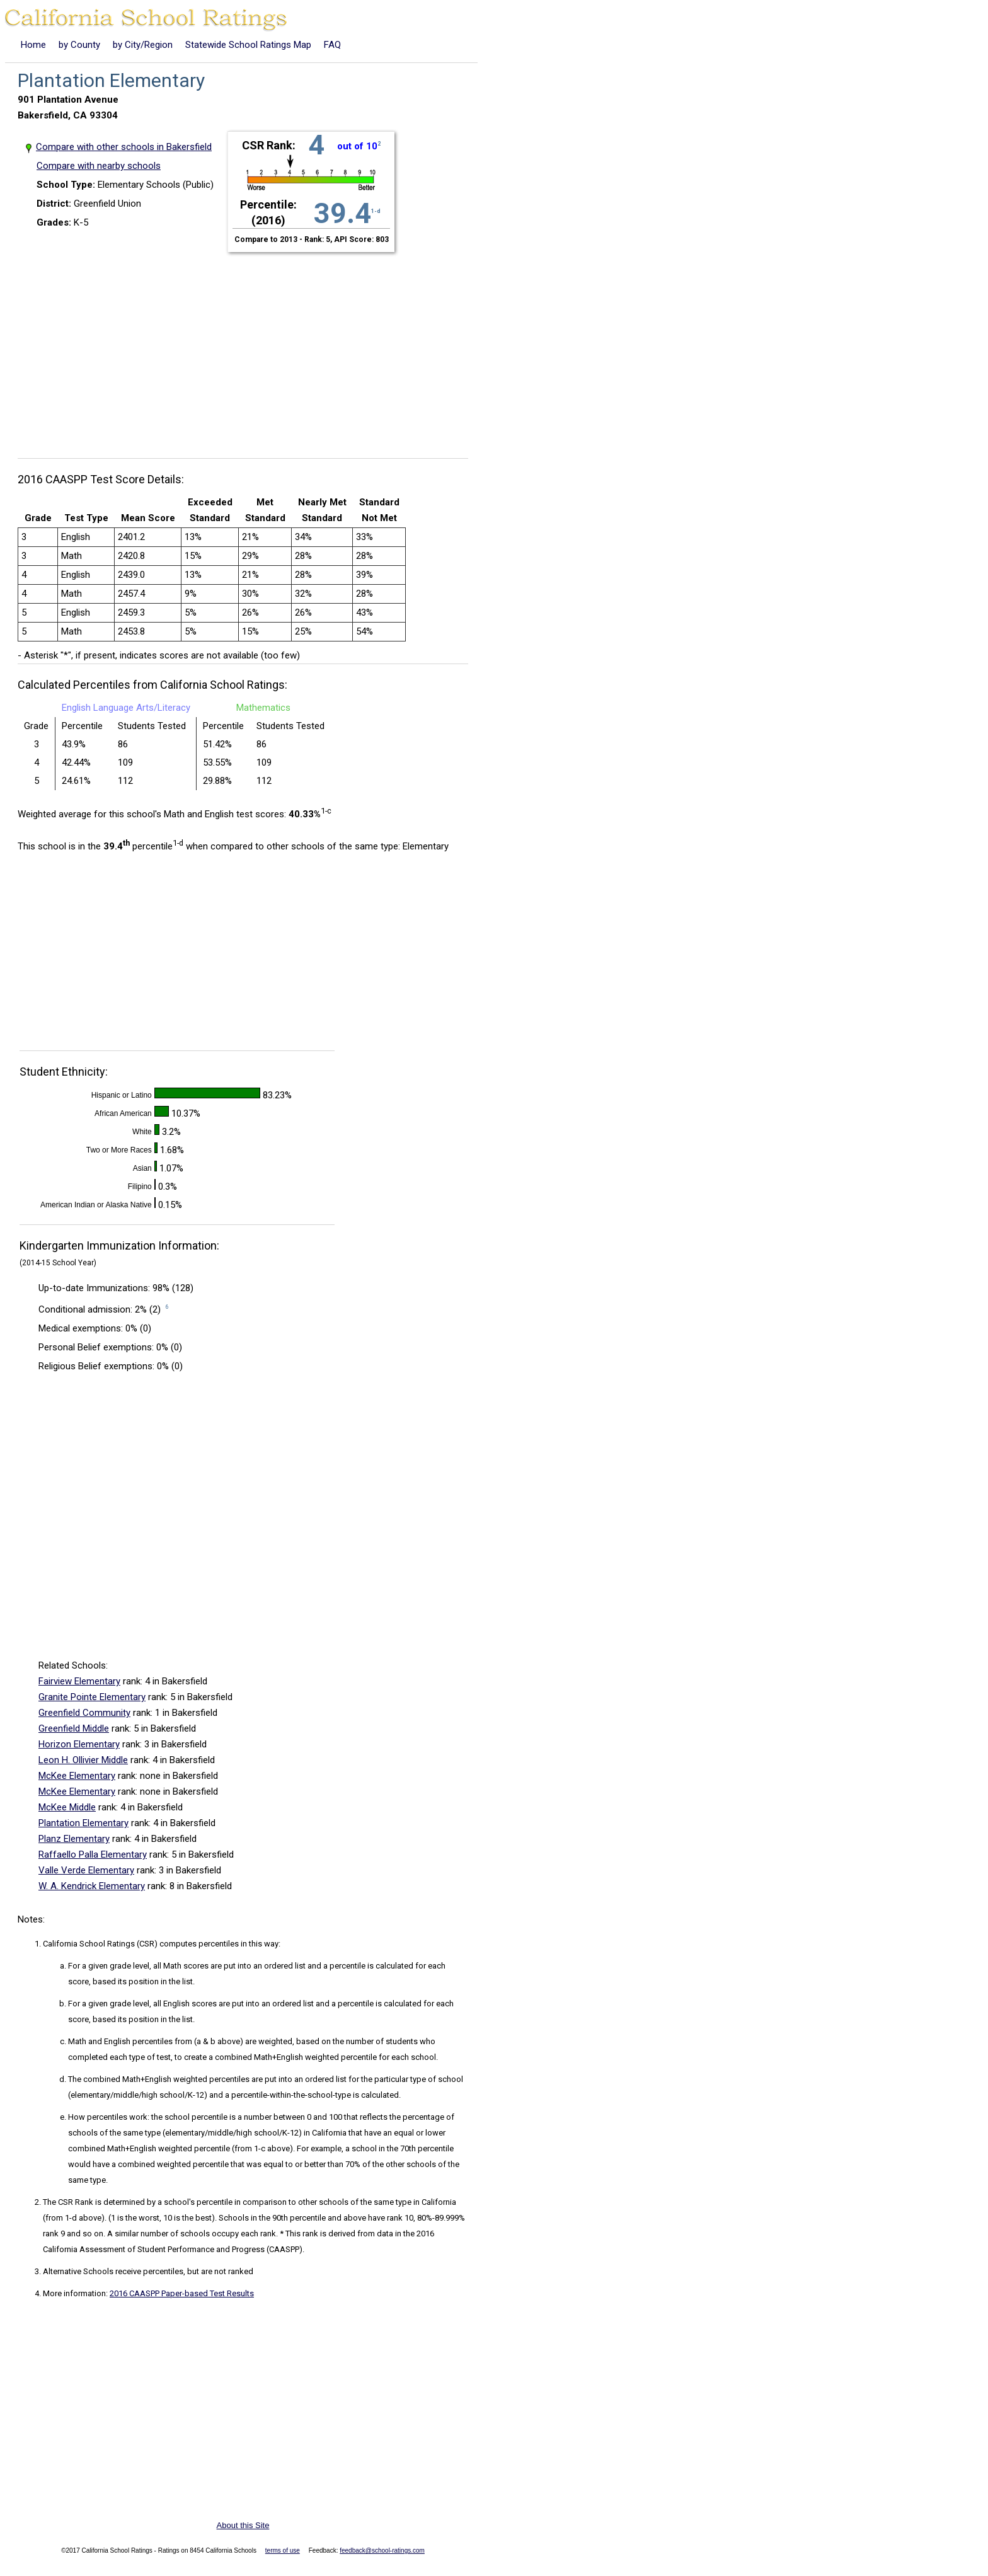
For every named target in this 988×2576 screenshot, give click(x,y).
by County (79, 44)
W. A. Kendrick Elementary (91, 1886)
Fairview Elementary (79, 1681)
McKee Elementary (76, 1775)
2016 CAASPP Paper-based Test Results (182, 2293)
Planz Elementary (74, 1838)
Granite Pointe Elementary (92, 1697)
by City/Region (143, 44)
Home (33, 44)
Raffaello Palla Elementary (92, 1854)
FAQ (332, 44)
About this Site (243, 2525)
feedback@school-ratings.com (382, 2550)
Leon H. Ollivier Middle (83, 1760)
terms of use (282, 2550)
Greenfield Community (84, 1712)
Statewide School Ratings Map (248, 44)
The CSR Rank (68, 2202)
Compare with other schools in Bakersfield (124, 146)
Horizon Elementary (79, 1744)
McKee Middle (67, 1807)
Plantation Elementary (83, 1823)
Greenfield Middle (73, 1728)
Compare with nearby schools (99, 165)
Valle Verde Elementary (86, 1870)
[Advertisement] (248, 348)
